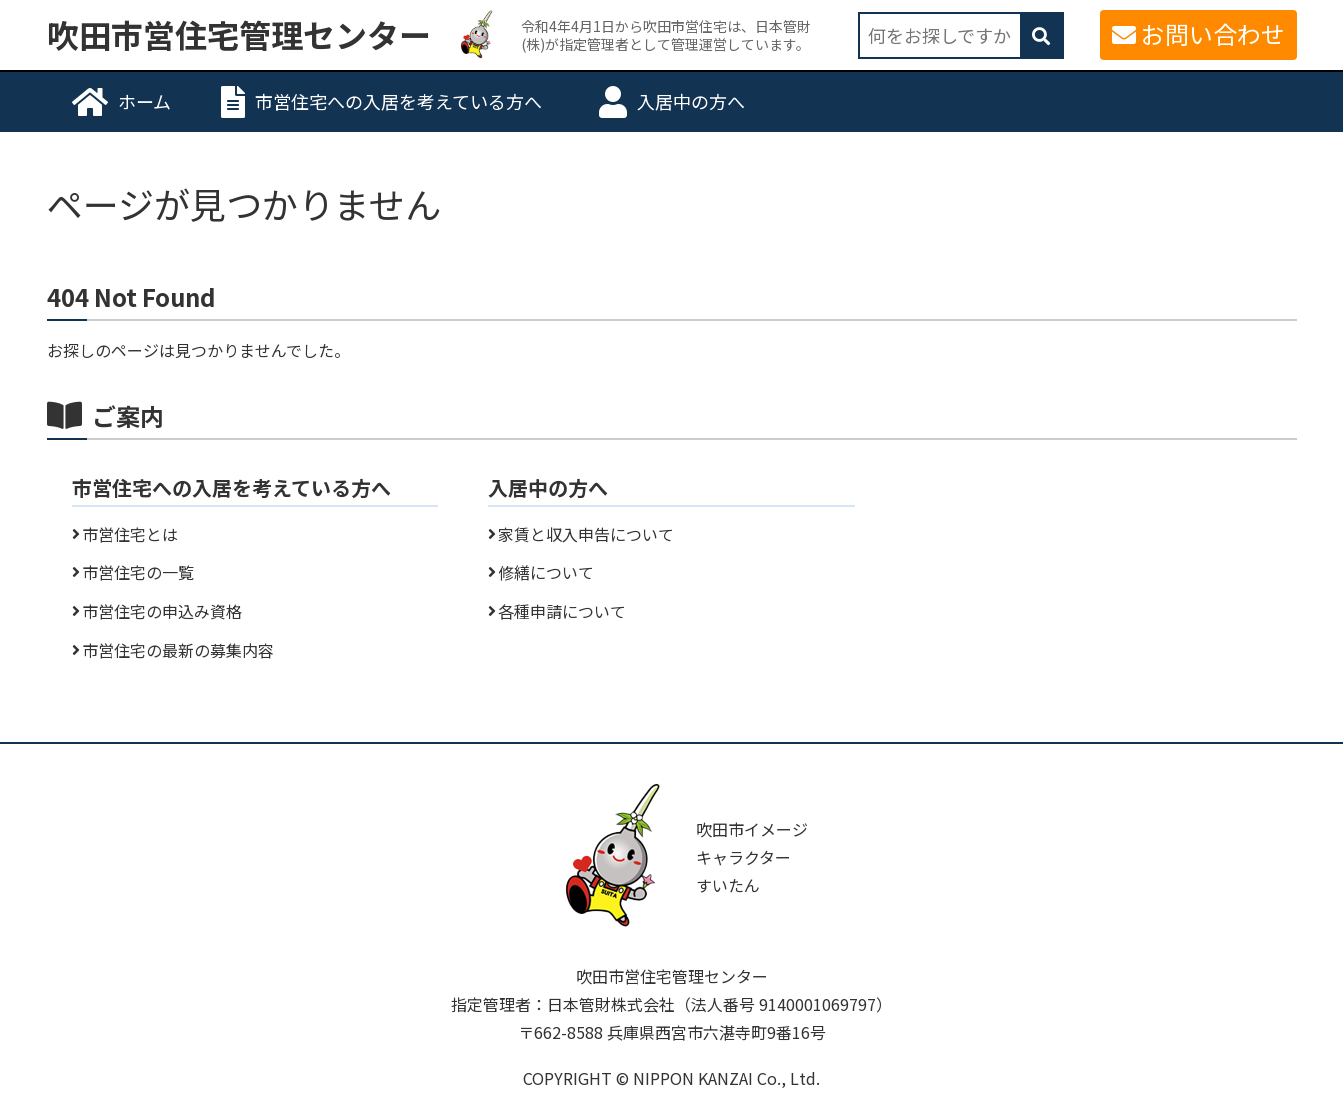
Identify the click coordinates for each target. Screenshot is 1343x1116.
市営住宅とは (130, 534)
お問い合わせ (1213, 33)
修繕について (546, 572)
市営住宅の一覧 (138, 572)
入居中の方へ (691, 101)
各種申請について (562, 611)
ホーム (144, 101)
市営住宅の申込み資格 (162, 611)
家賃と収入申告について (586, 534)
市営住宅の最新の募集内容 (178, 650)
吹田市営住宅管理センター (239, 35)
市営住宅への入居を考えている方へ (398, 101)
